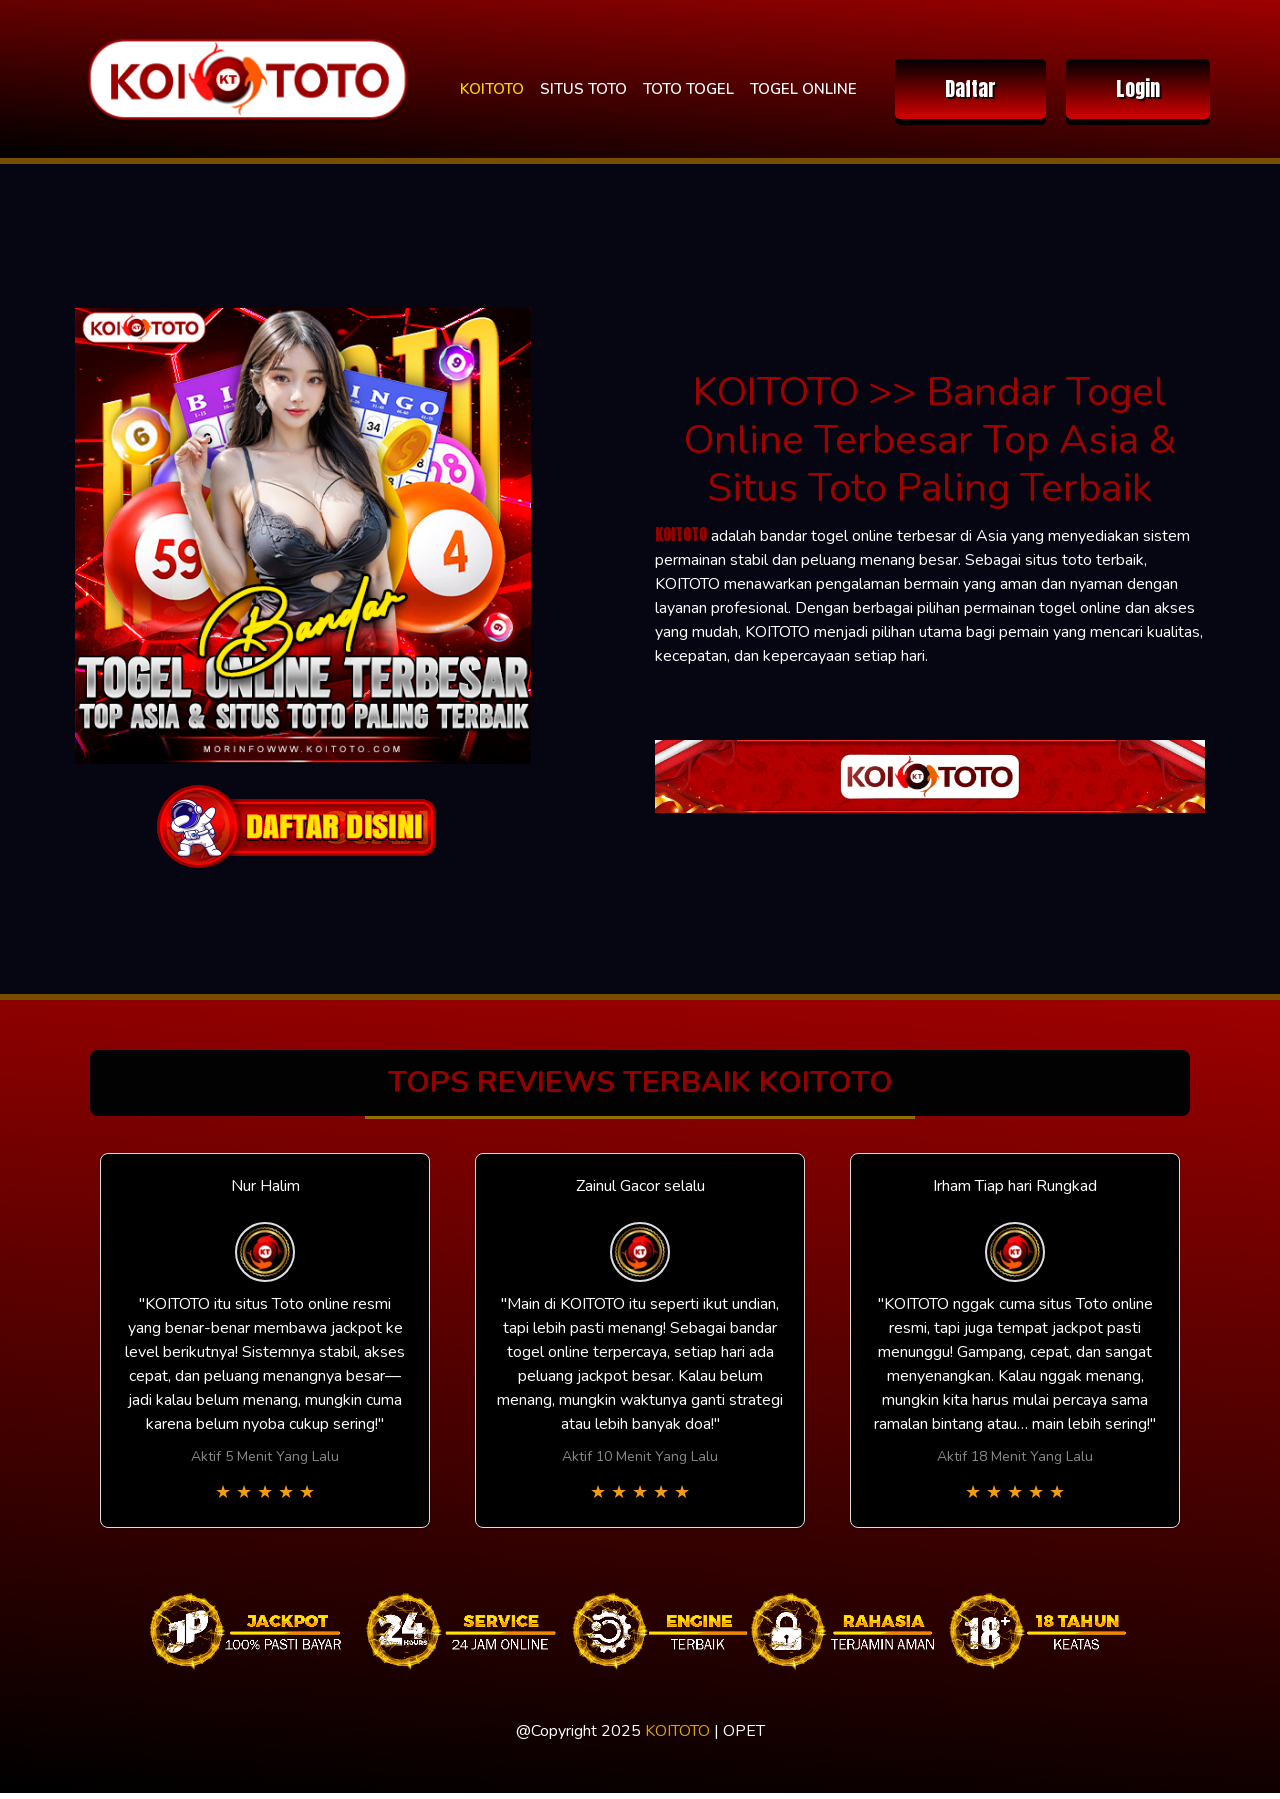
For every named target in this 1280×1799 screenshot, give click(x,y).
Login (1138, 88)
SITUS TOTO (583, 89)
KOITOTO (492, 89)
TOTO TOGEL (688, 89)
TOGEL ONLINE (803, 89)
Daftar (970, 88)
